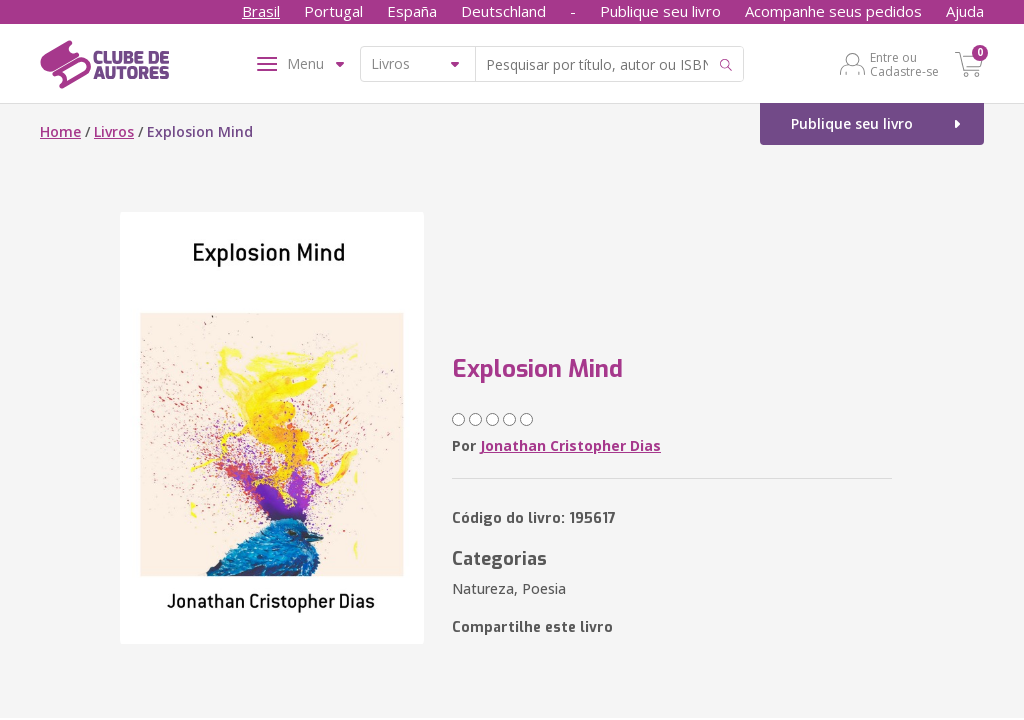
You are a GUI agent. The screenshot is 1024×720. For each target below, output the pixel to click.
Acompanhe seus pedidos (833, 11)
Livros (114, 131)
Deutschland (503, 11)
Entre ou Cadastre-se (904, 64)
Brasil (261, 11)
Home (60, 131)
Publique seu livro (660, 11)
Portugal (333, 11)
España (412, 11)
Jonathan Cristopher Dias (570, 445)
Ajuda (965, 11)
